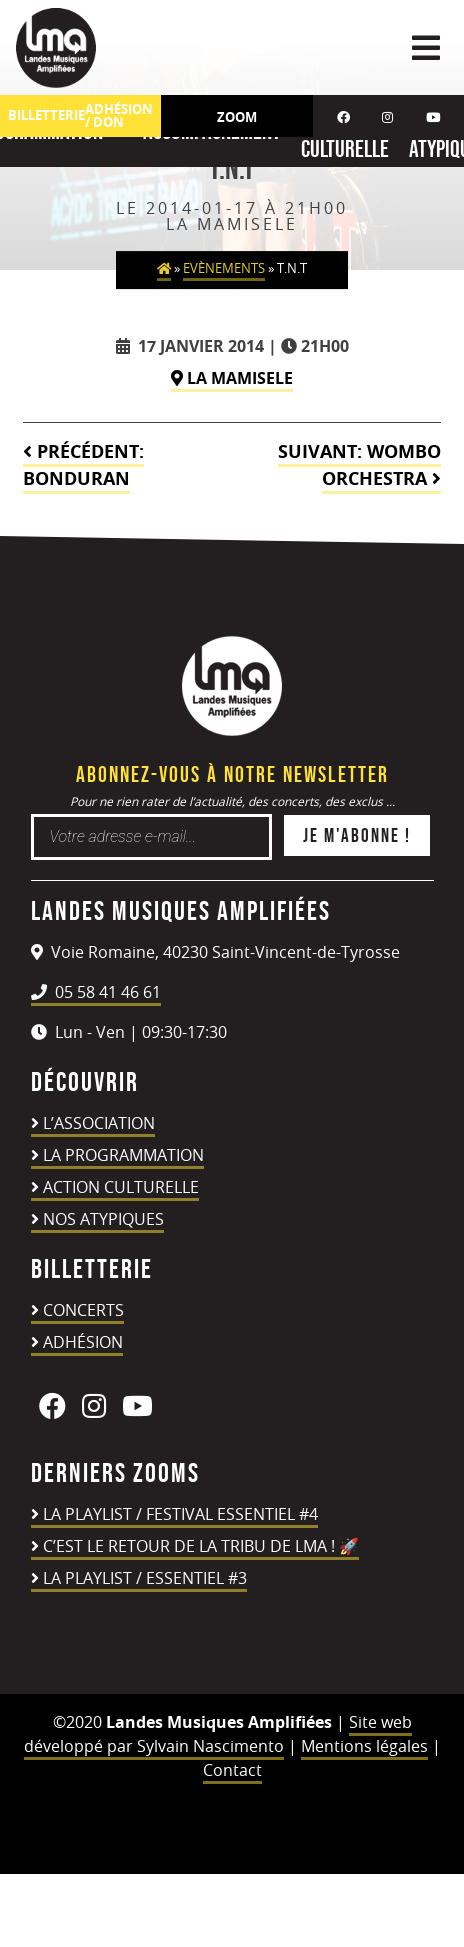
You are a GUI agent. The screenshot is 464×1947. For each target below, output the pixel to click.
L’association (99, 1123)
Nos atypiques (103, 1219)
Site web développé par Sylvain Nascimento (218, 1734)
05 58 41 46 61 (96, 992)
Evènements (224, 268)
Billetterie (46, 115)
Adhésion (83, 1342)
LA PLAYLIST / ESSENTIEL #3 (145, 1578)
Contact (232, 1770)
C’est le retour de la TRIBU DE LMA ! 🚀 (201, 1546)
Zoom (237, 117)
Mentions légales (364, 1746)
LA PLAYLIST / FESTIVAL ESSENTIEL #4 (180, 1514)
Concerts (83, 1310)
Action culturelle (121, 1187)
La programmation (123, 1155)
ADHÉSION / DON (119, 116)
